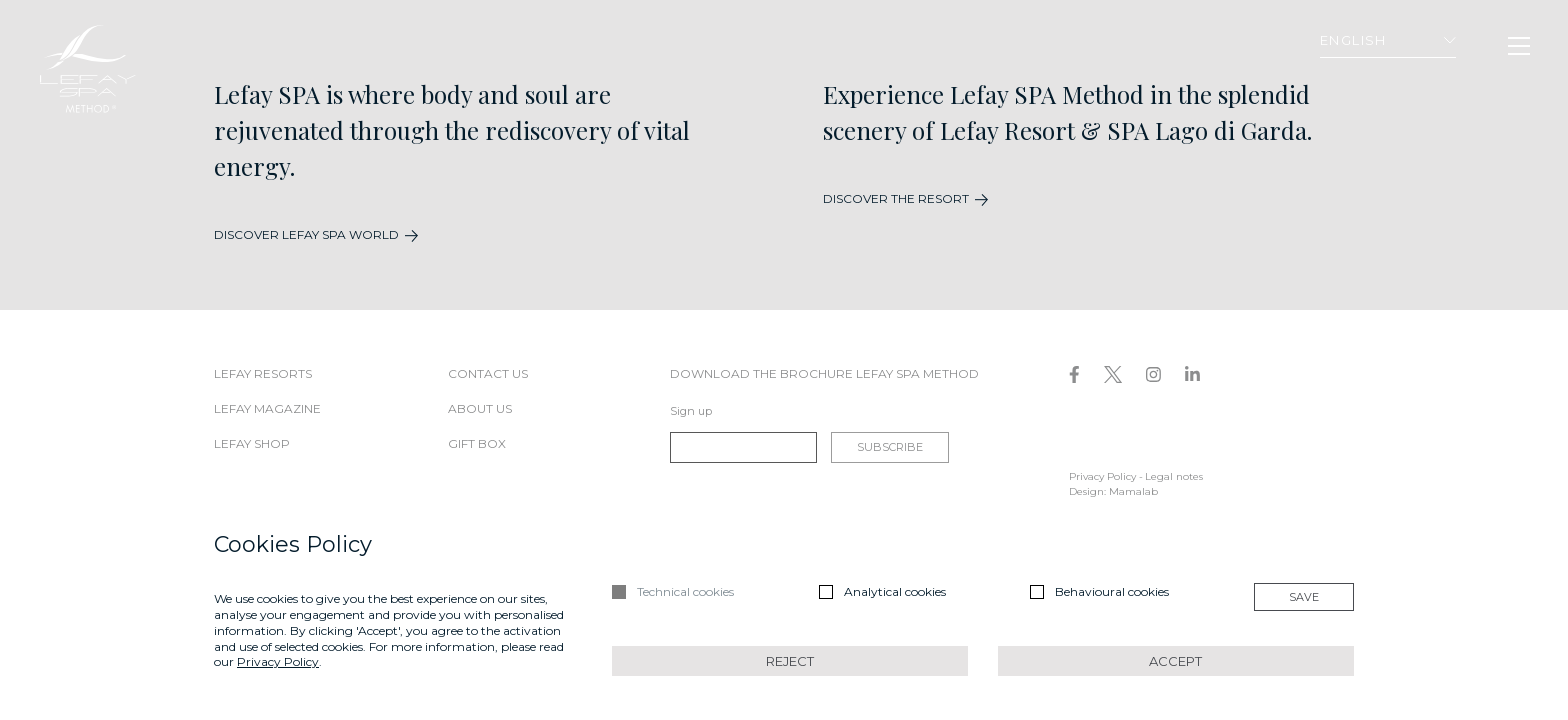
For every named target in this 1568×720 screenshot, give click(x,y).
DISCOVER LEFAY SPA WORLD (306, 234)
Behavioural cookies (1112, 591)
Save (1304, 597)
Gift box (477, 443)
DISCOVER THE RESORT (896, 198)
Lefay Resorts (263, 373)
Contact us (488, 373)
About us (480, 408)
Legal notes (1174, 476)
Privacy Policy (1102, 476)
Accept (1175, 661)
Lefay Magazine (267, 408)
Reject (790, 661)
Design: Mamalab (1113, 491)
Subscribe (890, 447)
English (1388, 40)
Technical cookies (685, 591)
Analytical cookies (895, 591)
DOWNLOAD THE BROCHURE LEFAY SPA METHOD (824, 373)
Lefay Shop (252, 443)
